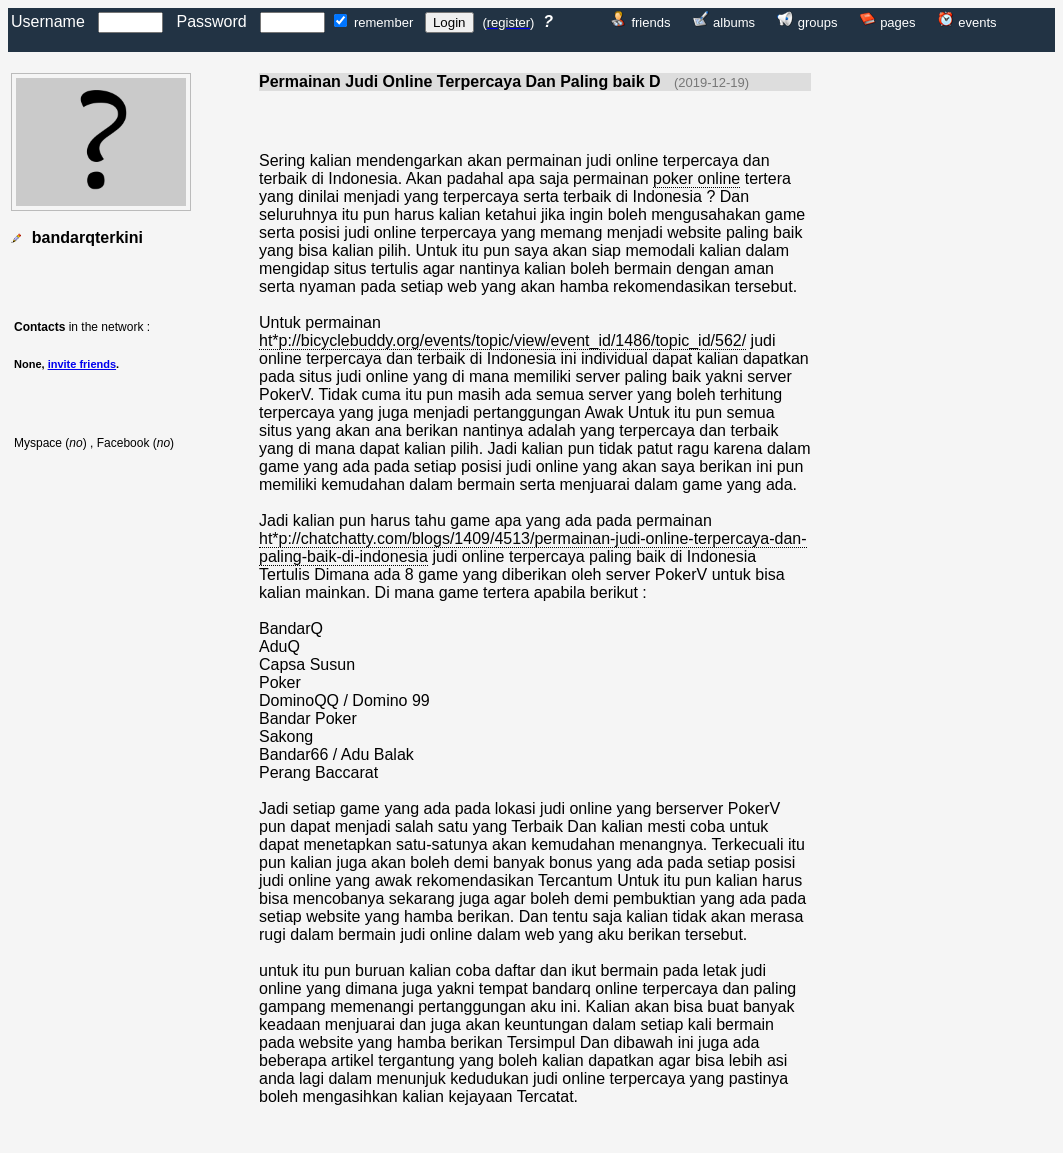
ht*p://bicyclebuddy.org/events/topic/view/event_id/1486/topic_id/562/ (502, 340)
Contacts (39, 327)
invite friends (82, 364)
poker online (696, 178)
